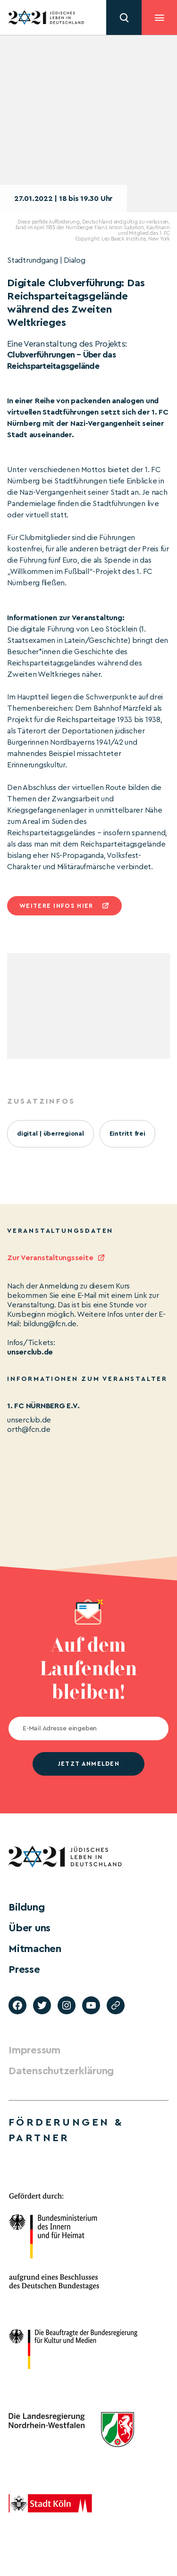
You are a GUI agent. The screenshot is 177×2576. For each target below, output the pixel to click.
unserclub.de (30, 1352)
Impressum (34, 2050)
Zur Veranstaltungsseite (50, 1258)
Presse (24, 1969)
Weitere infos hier (56, 906)
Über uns (29, 1928)
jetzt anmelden (88, 1764)
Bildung (26, 1907)
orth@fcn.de (28, 1429)
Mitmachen (34, 1949)
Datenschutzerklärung (61, 2071)
